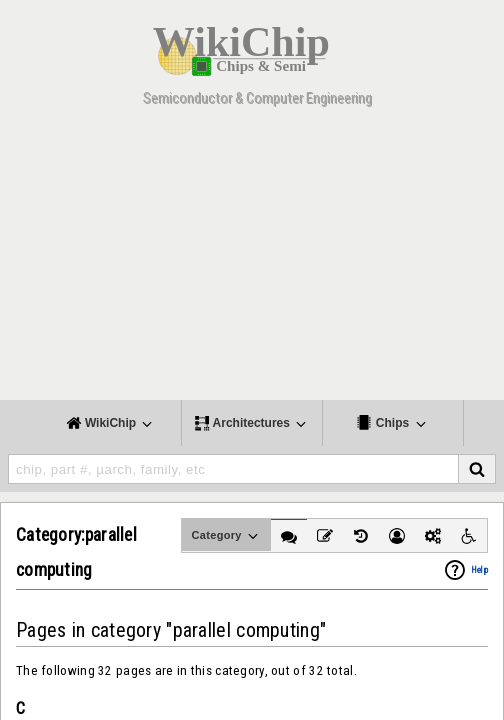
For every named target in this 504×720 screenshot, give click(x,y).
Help (479, 570)
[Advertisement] (252, 260)
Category (226, 536)
